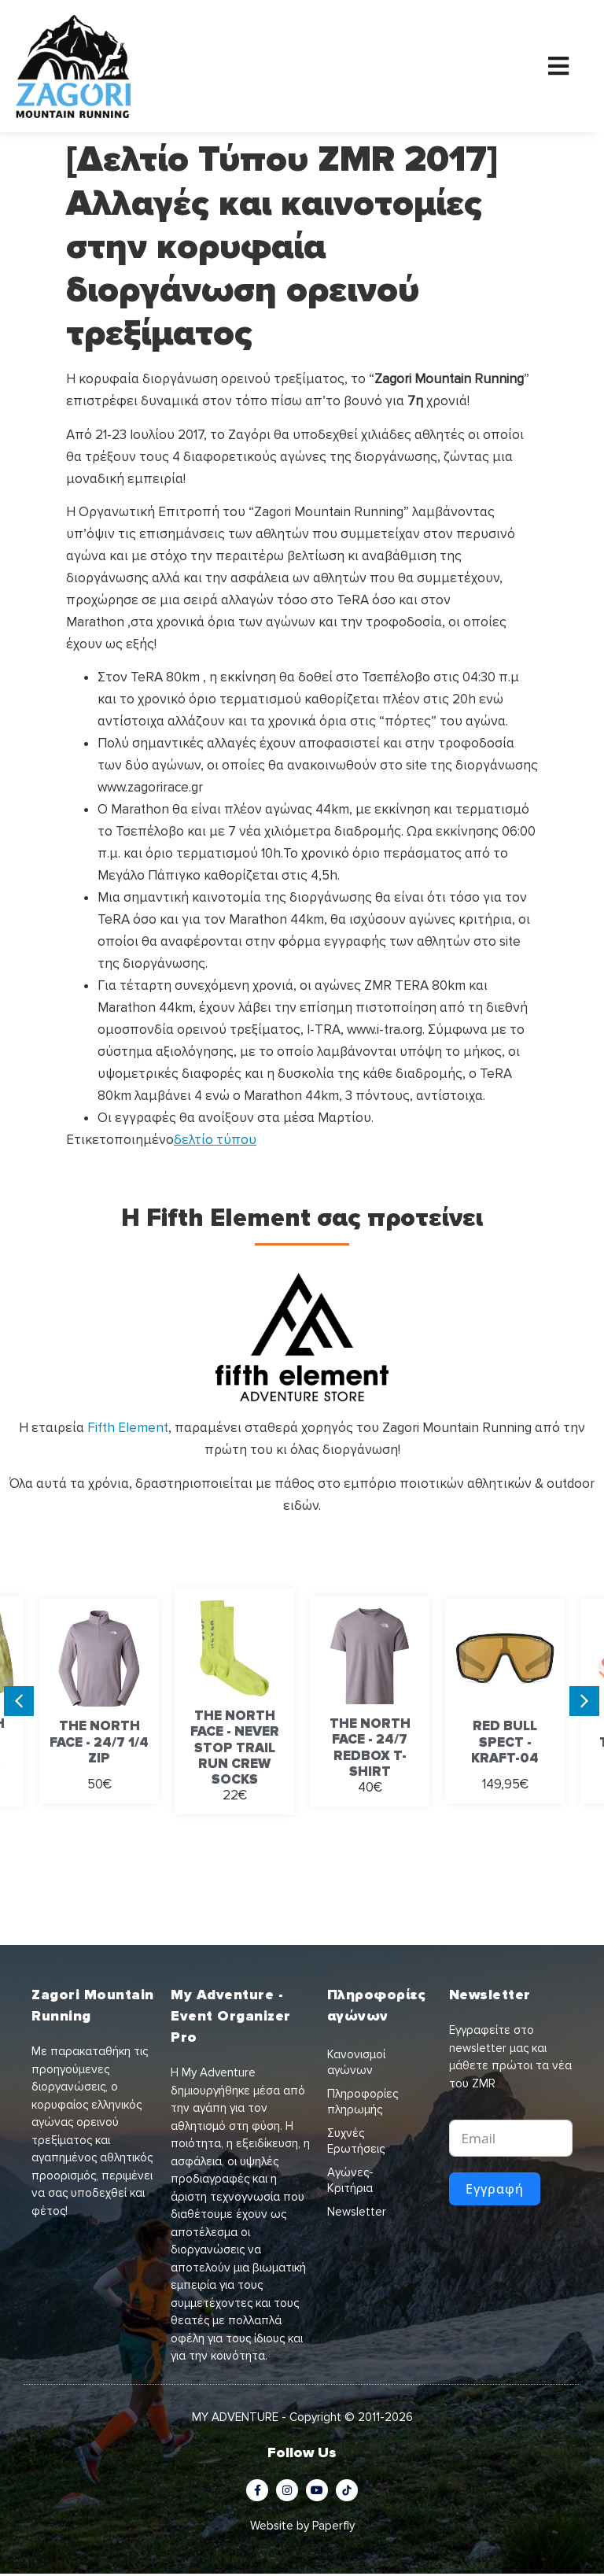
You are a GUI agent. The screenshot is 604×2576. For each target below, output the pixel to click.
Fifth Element (127, 1430)
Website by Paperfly (302, 2527)
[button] (19, 1703)
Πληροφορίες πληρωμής (362, 2104)
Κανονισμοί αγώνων (356, 2065)
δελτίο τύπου (215, 1142)
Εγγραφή (495, 2190)
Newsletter (356, 2214)
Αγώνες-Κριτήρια (350, 2183)
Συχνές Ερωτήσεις (356, 2143)
